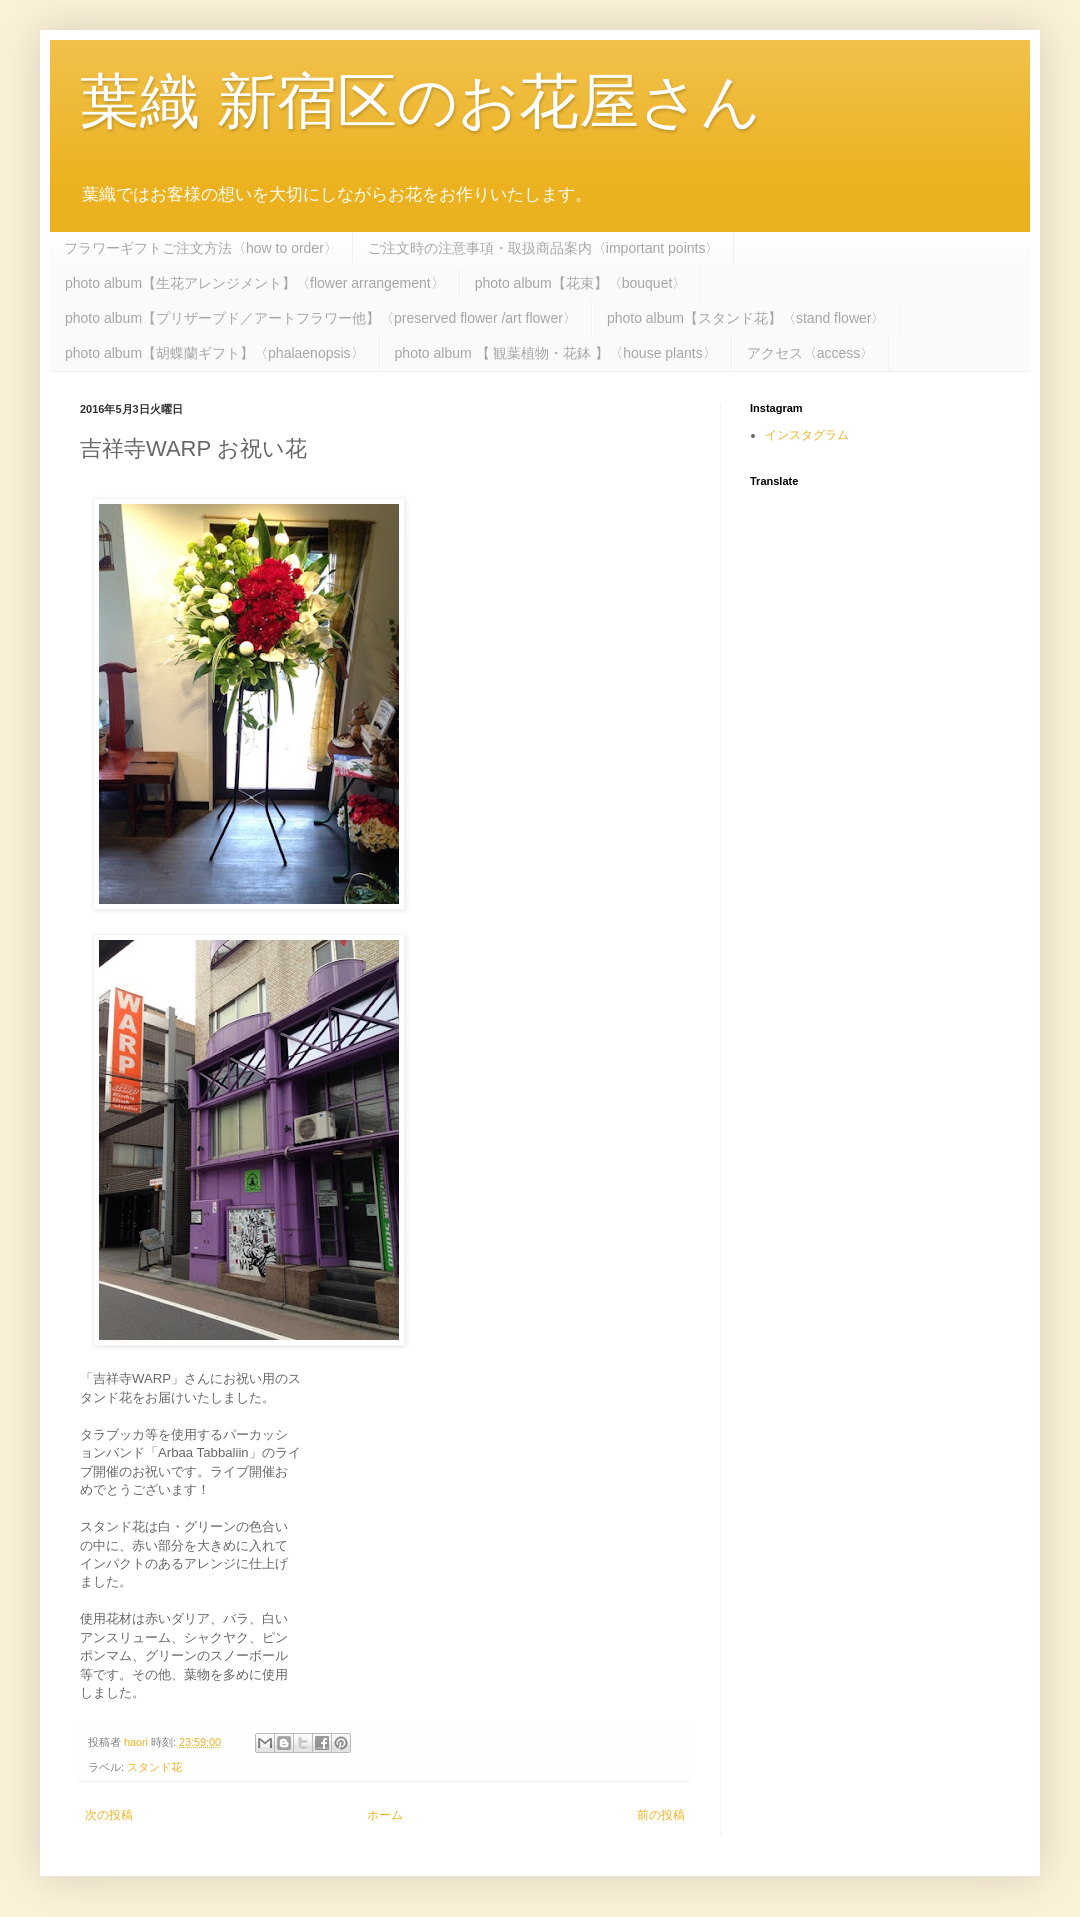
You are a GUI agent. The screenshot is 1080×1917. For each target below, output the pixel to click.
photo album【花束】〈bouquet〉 (581, 283)
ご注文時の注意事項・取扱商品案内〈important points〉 (544, 248)
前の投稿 (661, 1815)
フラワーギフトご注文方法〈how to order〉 (201, 248)
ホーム (385, 1815)
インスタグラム (807, 435)
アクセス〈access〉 (811, 353)
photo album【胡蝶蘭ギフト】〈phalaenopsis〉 (215, 353)
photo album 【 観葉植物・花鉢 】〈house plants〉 (556, 353)
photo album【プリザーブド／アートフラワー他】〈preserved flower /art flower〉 (321, 318)
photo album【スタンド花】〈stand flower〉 (746, 318)
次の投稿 (109, 1815)
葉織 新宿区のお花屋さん (420, 101)
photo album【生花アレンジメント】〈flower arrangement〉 (255, 283)
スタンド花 (154, 1767)
